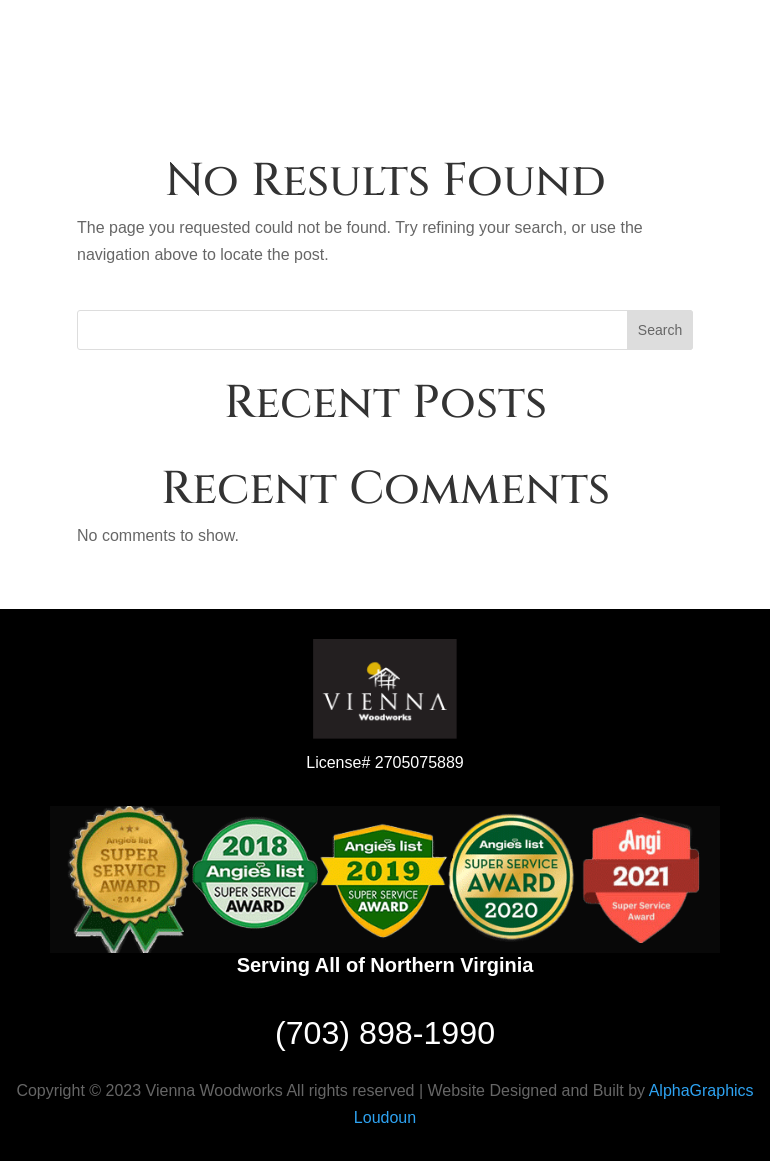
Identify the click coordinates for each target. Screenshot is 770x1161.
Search (660, 330)
